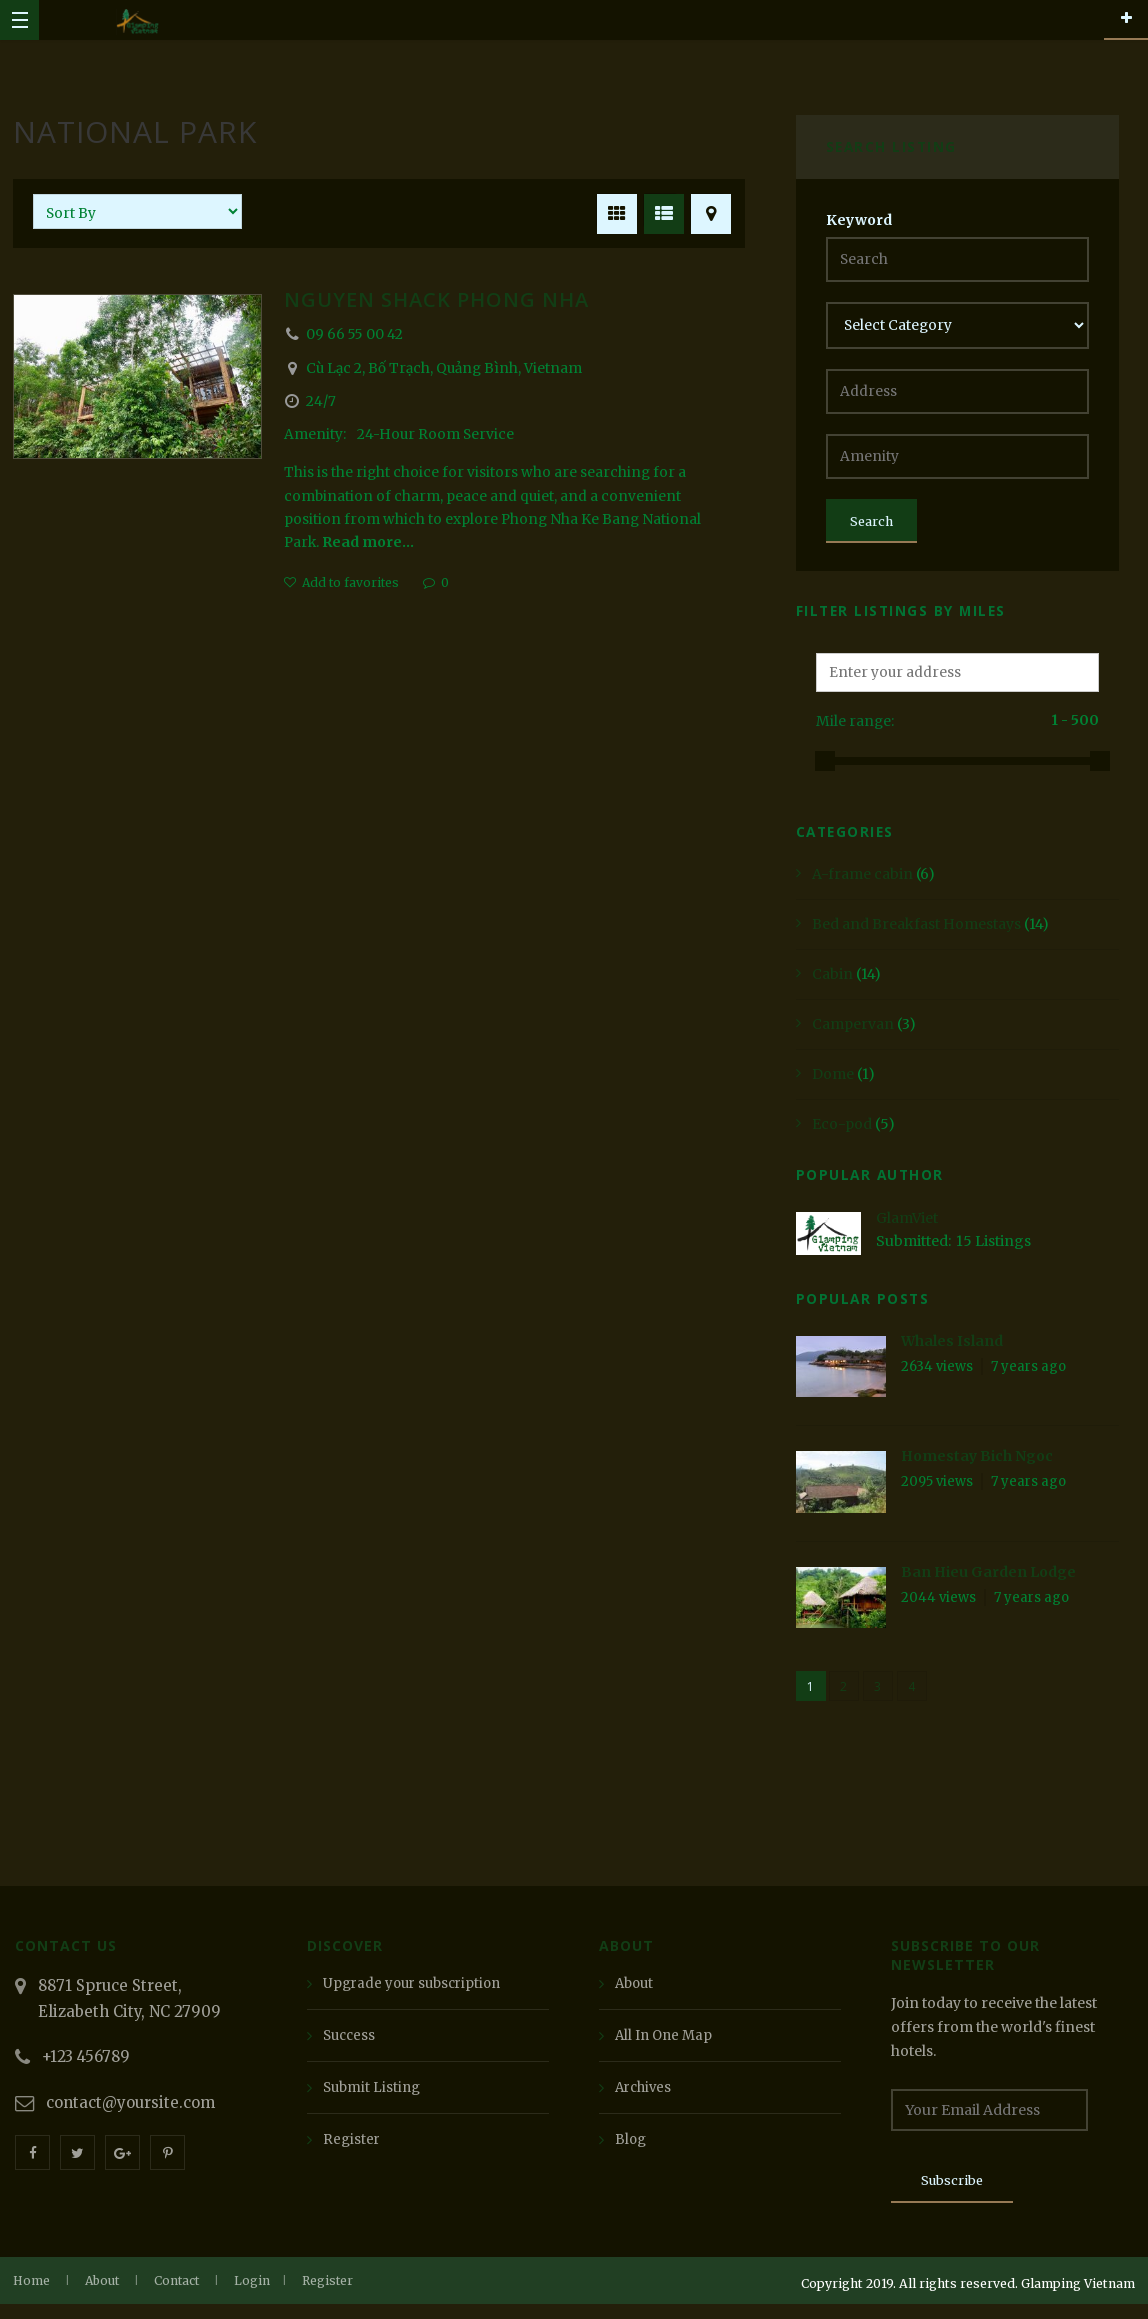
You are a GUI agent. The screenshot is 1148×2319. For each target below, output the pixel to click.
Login (252, 2295)
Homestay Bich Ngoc (977, 1466)
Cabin (832, 983)
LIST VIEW (660, 210)
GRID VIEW (613, 210)
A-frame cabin (862, 883)
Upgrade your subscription (417, 1993)
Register (352, 2149)
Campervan (853, 1033)
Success (351, 2045)
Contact (176, 2295)
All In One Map (666, 2045)
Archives (645, 2097)
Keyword (859, 220)
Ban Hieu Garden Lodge (988, 1581)
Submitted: (913, 1251)
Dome (833, 1083)
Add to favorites (350, 586)
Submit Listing (374, 2097)
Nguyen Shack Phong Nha (436, 299)
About (636, 1993)
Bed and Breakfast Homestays (916, 933)
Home (31, 2295)
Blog (631, 2149)
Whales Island (952, 1351)
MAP (707, 210)
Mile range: (855, 731)
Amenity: (316, 436)
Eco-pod (842, 1133)
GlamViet (907, 1227)
